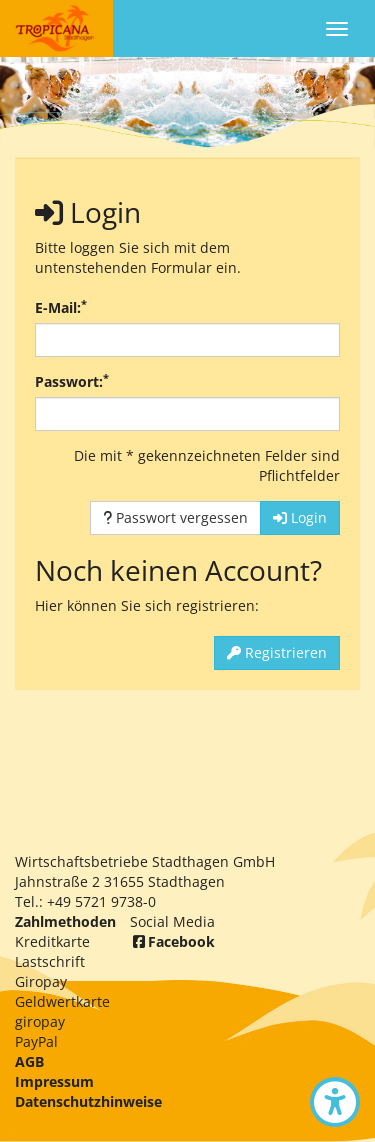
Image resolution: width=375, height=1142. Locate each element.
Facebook (172, 941)
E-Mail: (61, 307)
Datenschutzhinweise (88, 1101)
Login (300, 517)
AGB (29, 1061)
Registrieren (277, 652)
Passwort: (72, 381)
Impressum (54, 1081)
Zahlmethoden (65, 921)
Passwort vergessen (175, 517)
